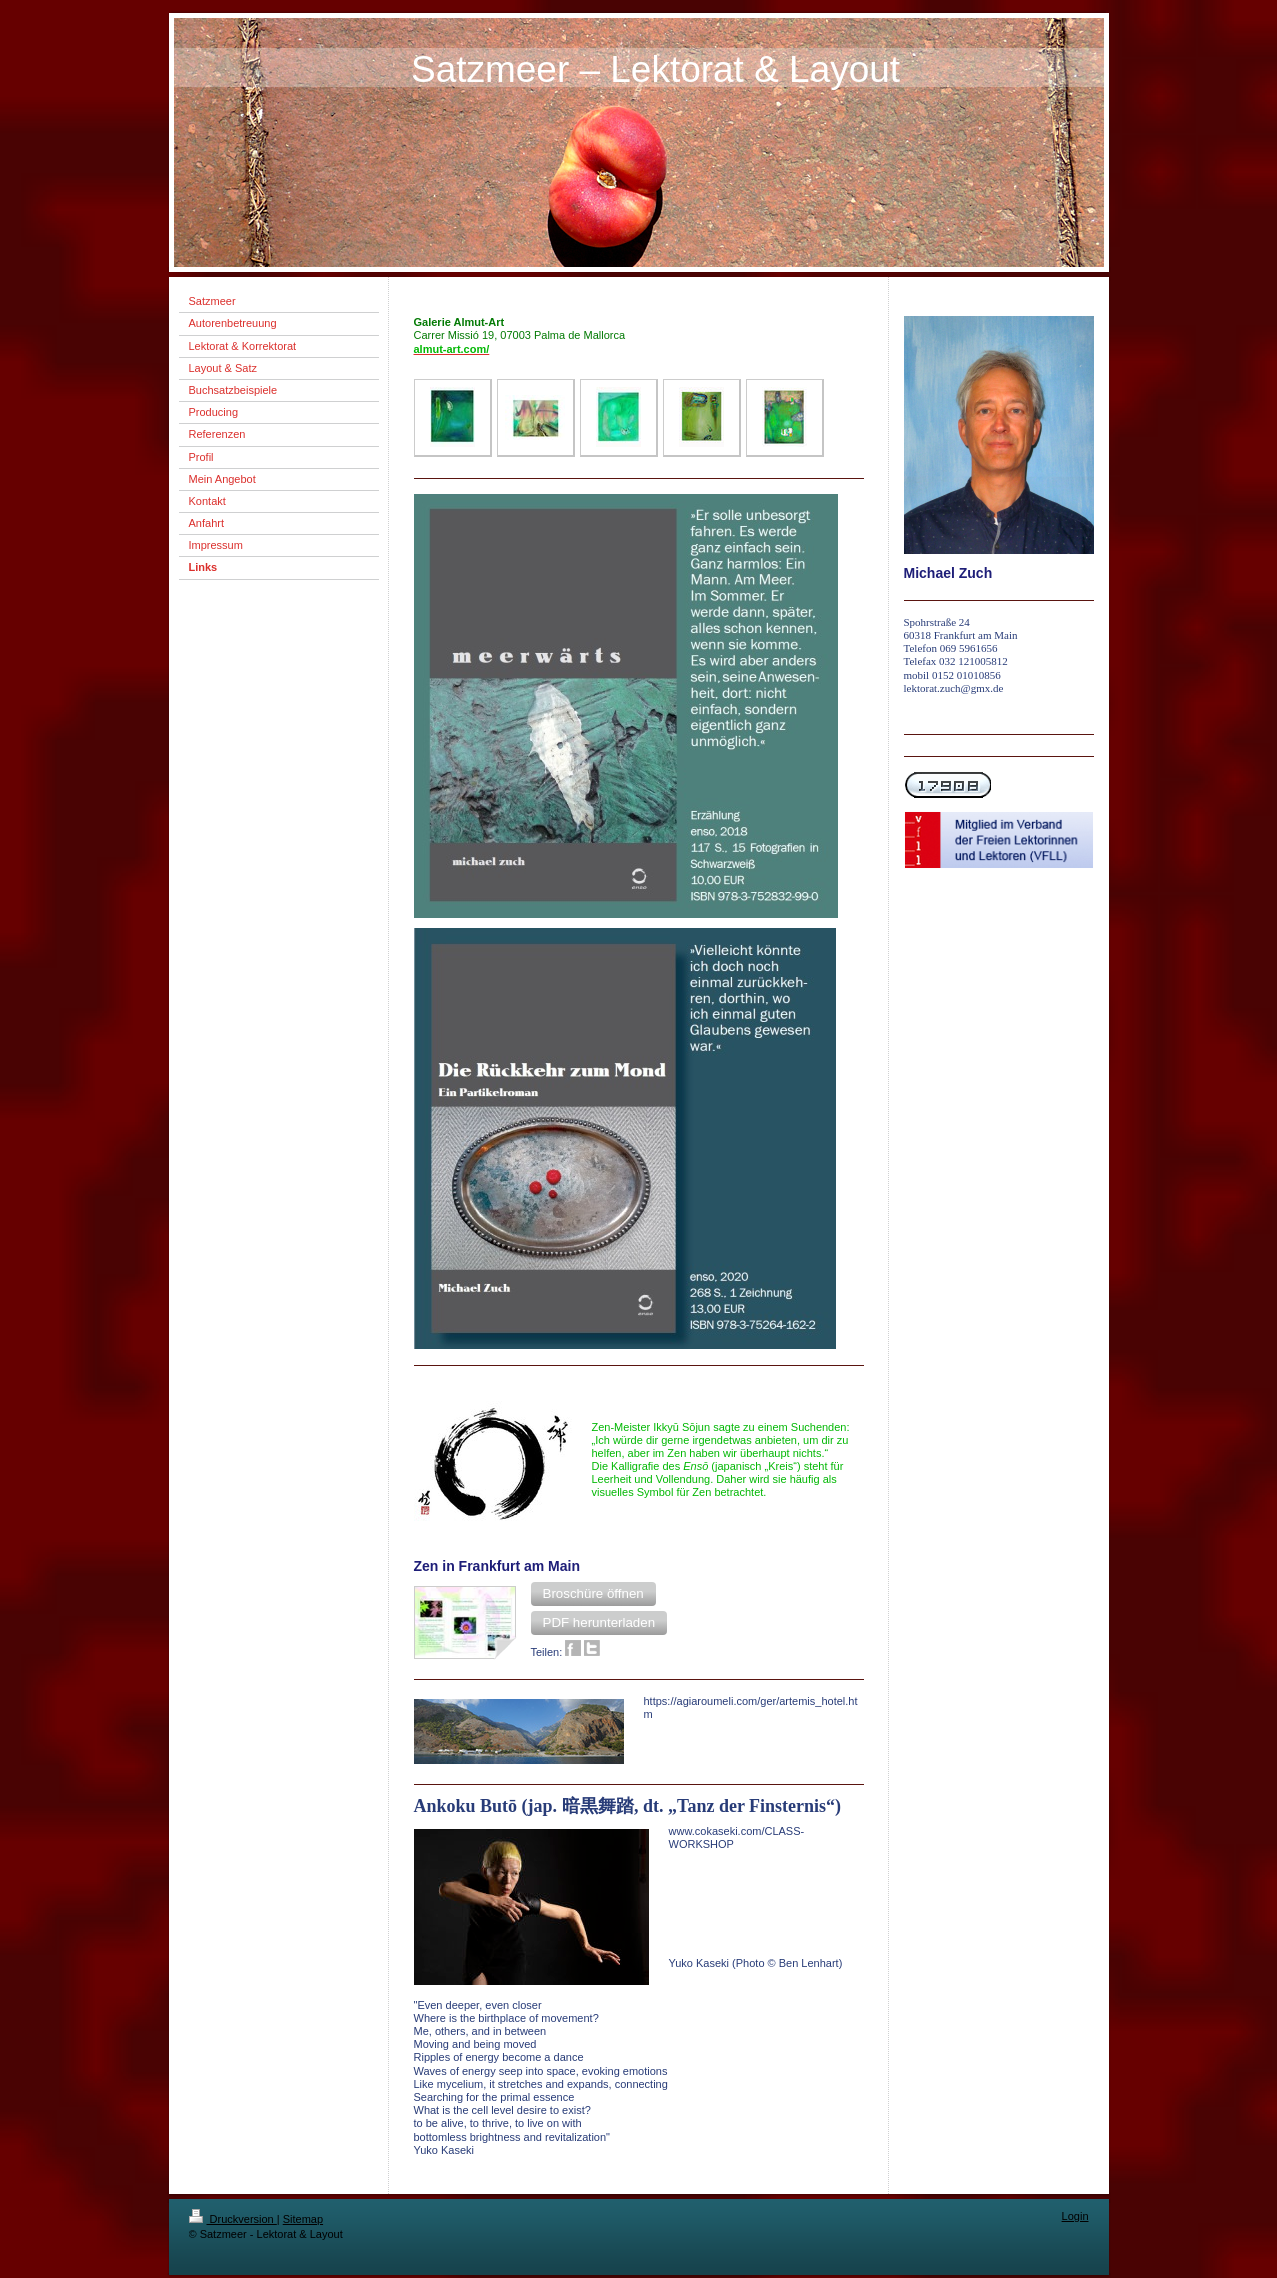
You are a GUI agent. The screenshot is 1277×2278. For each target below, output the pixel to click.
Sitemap (303, 2219)
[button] (593, 1594)
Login (1075, 2216)
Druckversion (233, 2219)
